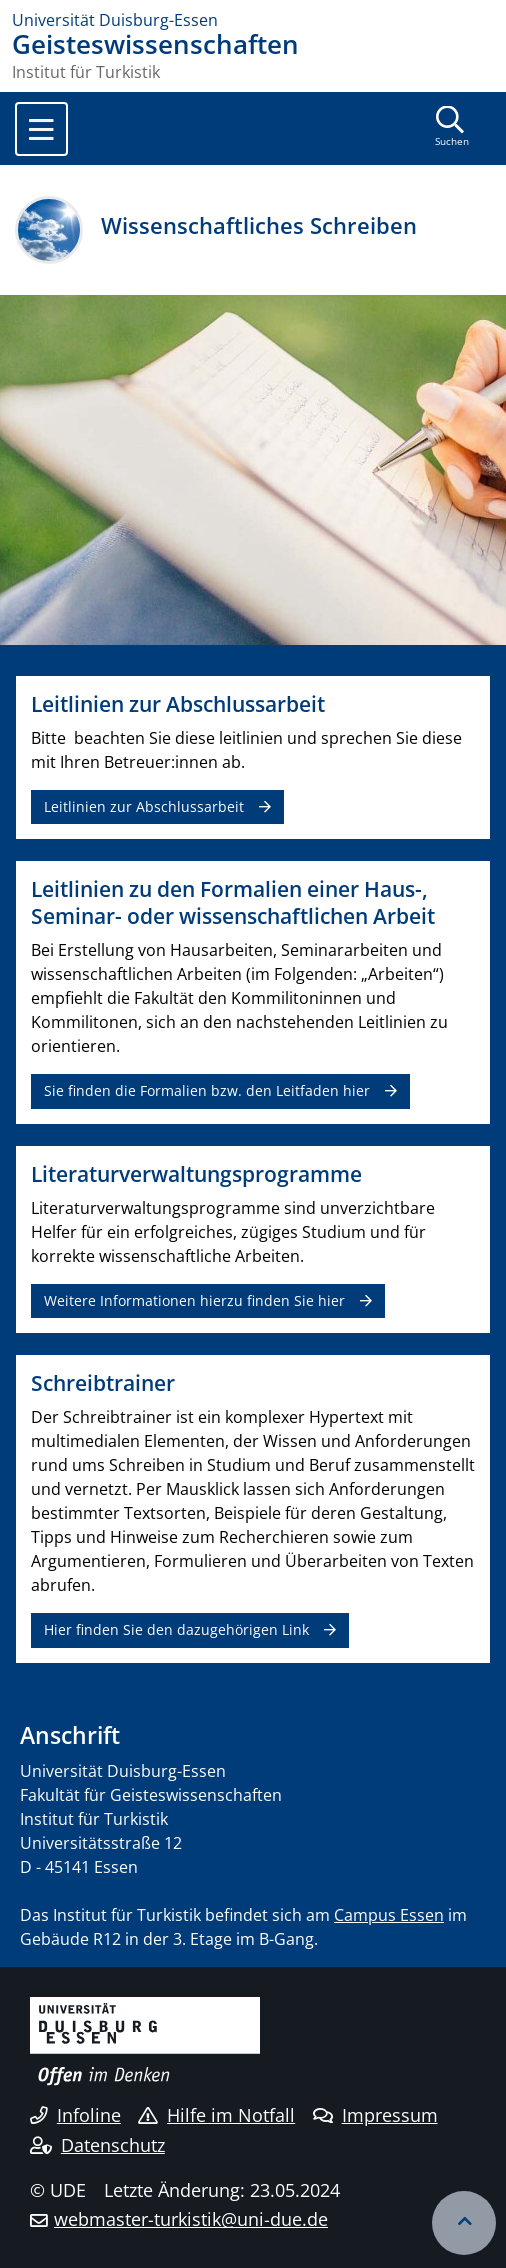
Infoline (75, 2115)
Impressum (375, 2115)
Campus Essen (389, 1915)
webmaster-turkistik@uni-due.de (191, 2219)
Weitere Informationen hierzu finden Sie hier (194, 1300)
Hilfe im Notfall (216, 2115)
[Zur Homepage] (253, 20)
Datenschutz (97, 2145)
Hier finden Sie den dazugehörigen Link (176, 1629)
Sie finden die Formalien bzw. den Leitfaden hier (207, 1090)
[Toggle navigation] (41, 129)
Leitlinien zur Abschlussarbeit (144, 806)
